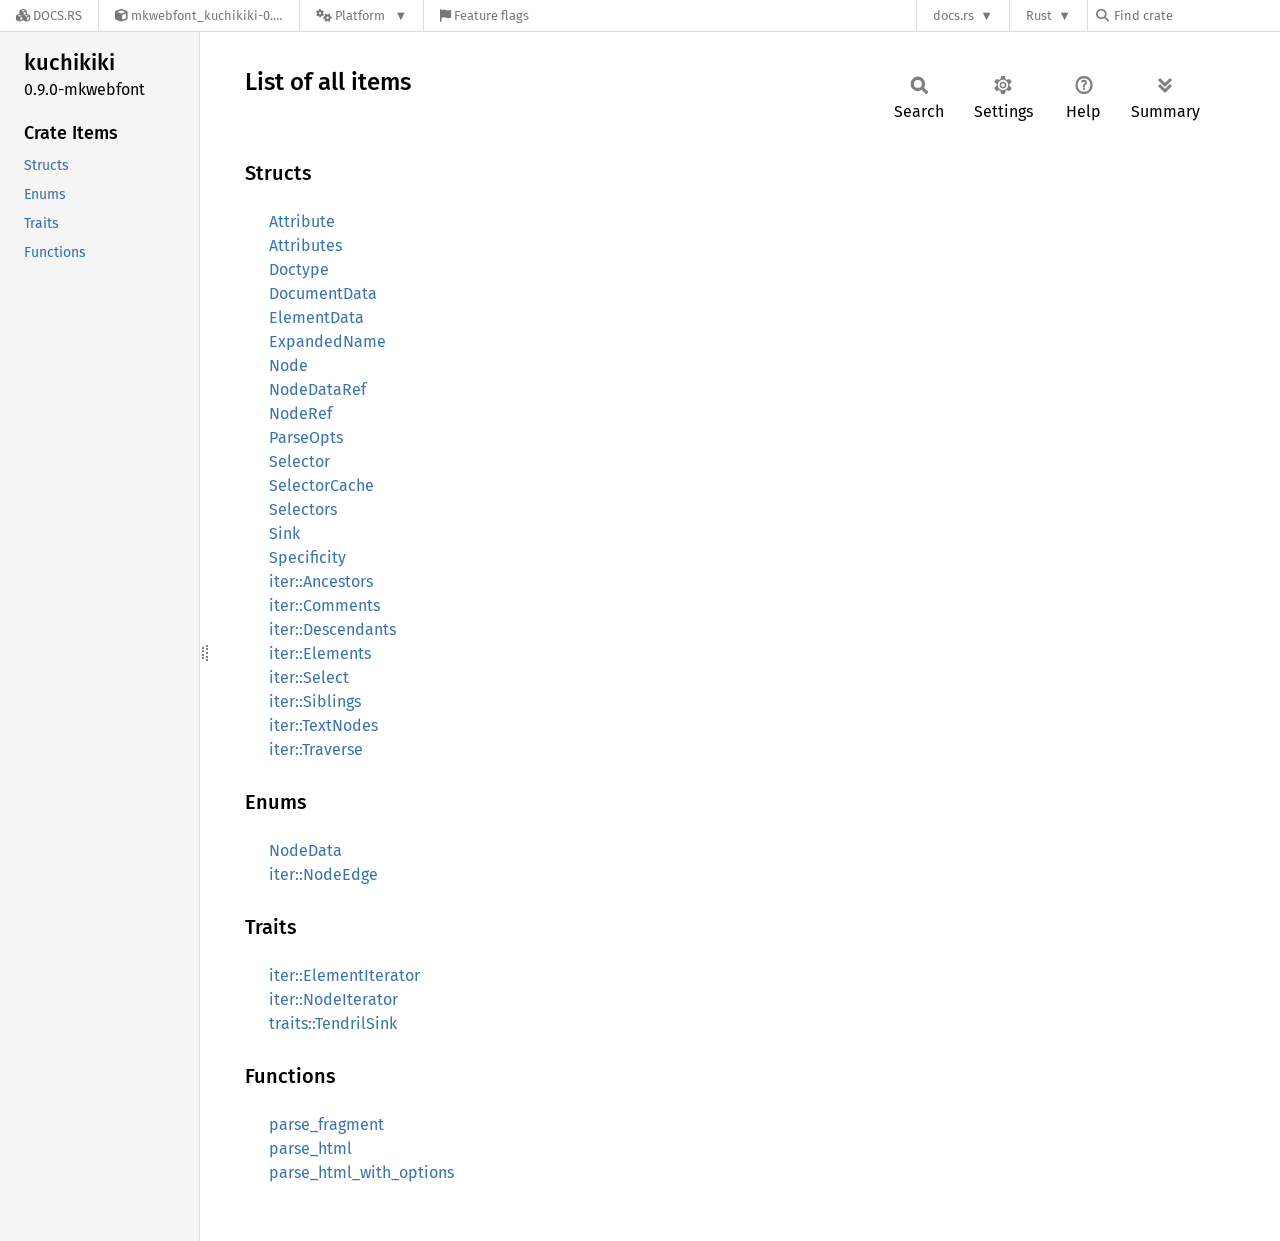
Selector (299, 461)
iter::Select (309, 677)
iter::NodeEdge (323, 874)
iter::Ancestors (321, 581)
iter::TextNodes (323, 725)
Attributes (305, 245)
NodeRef (300, 413)
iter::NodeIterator (333, 999)
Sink (284, 533)
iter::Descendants (332, 629)
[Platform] (361, 15)
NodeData (305, 850)
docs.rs (953, 15)
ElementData (316, 317)
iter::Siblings (315, 701)
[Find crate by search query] (1196, 15)
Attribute (302, 221)
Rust (1039, 15)
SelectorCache (321, 485)
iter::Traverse (316, 749)
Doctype (299, 269)
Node (288, 365)
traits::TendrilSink (333, 1023)
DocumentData (323, 293)
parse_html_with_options (361, 1172)
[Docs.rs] (49, 15)
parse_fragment (326, 1124)
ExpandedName (327, 341)
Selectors (303, 509)
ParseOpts (306, 437)
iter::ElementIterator (344, 975)
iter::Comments (324, 605)
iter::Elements (320, 653)
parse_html (310, 1148)
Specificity (307, 557)
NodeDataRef (317, 389)
